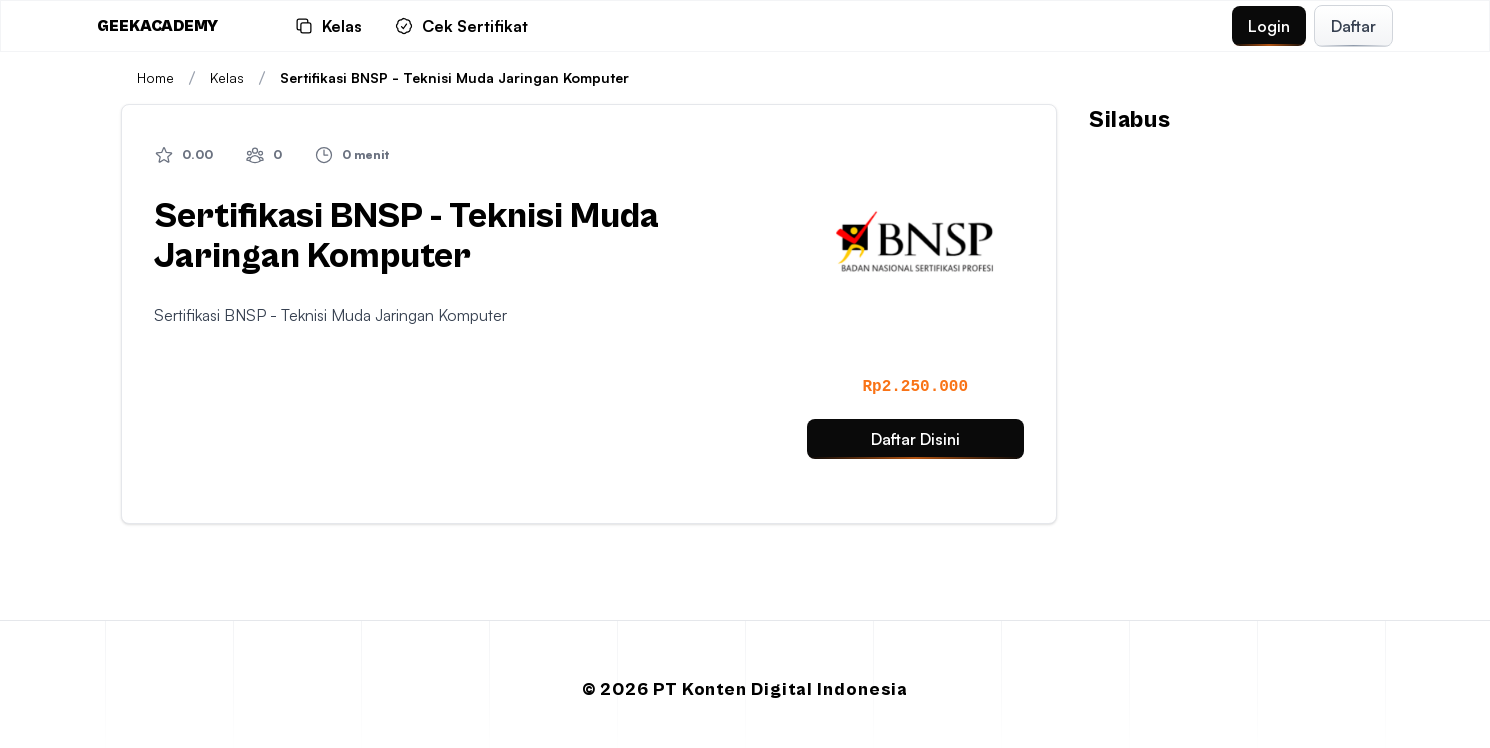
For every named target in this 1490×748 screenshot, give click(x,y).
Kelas (241, 78)
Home (155, 77)
